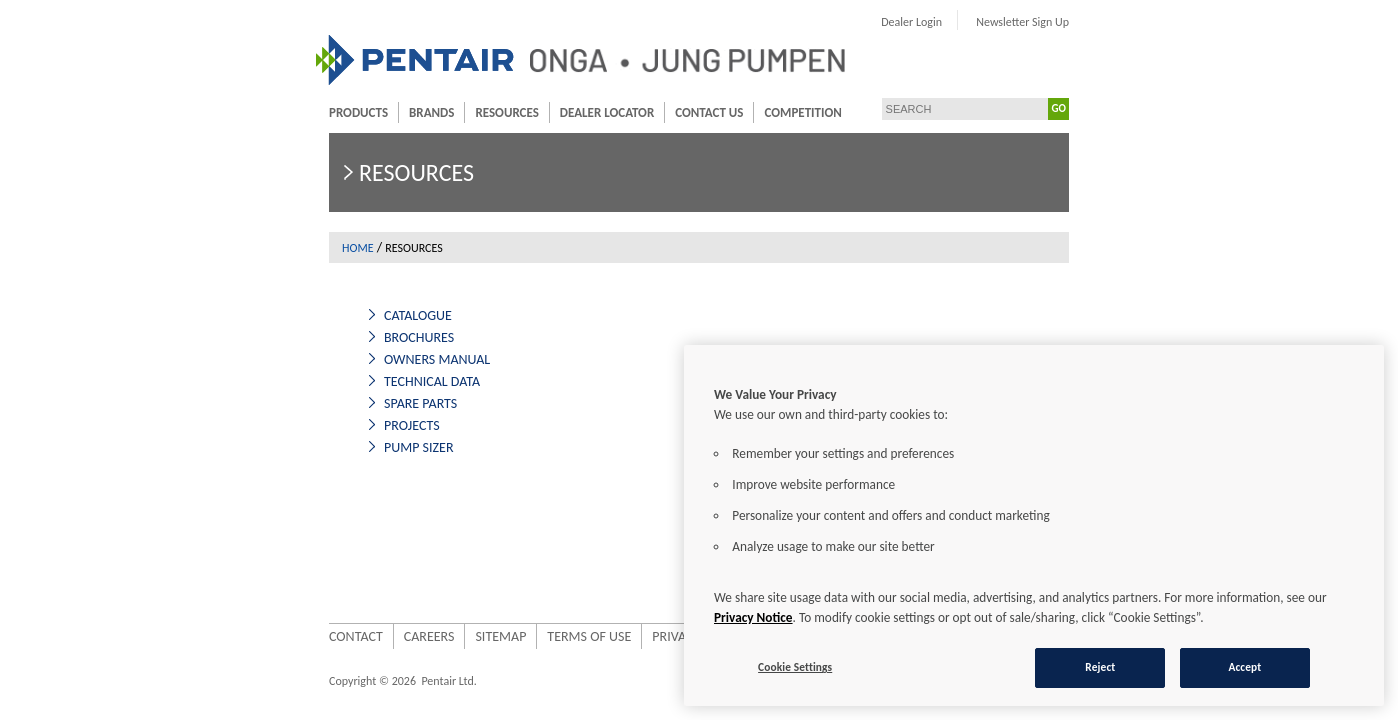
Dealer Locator (497, 112)
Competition (692, 112)
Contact (246, 636)
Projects (302, 425)
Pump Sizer (309, 447)
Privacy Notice (753, 617)
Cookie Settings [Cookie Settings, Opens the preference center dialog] (795, 667)
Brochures (309, 337)
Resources (396, 112)
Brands (321, 112)
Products (248, 112)
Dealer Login (1021, 22)
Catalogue (308, 315)
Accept (1244, 667)
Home (248, 248)
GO (1169, 108)
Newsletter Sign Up (1132, 22)
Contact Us (599, 112)
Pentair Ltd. (338, 681)
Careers (319, 636)
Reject (1100, 667)
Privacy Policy (587, 636)
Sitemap (390, 636)
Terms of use (479, 636)
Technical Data (322, 381)
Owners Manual (327, 359)
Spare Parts (310, 403)
